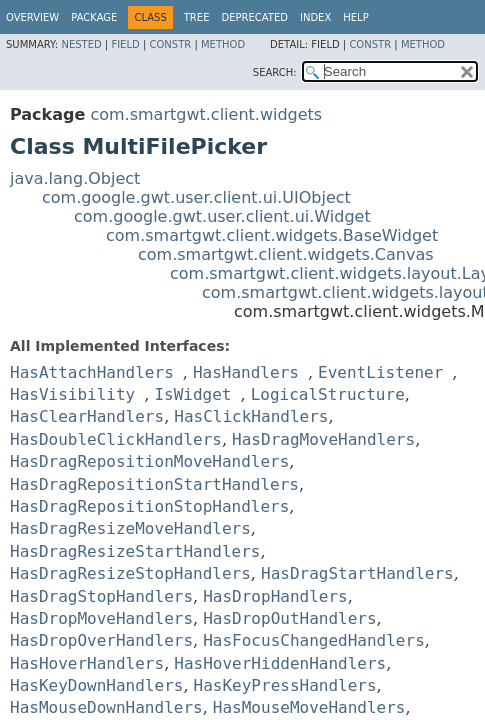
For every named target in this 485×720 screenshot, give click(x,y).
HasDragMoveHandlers (323, 439)
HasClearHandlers (87, 416)
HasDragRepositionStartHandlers (154, 484)
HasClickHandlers (251, 416)
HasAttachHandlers (92, 372)
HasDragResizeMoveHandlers (130, 528)
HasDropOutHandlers (289, 618)
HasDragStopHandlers (101, 596)
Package (94, 17)
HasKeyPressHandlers (285, 685)
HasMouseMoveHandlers (309, 707)
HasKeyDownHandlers (96, 685)
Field (125, 44)
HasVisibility (72, 394)
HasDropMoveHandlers (101, 618)
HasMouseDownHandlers (106, 707)
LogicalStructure (328, 394)
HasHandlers (246, 372)
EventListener (380, 372)
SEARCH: (275, 72)
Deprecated (254, 17)
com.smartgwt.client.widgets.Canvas (286, 254)
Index (315, 17)
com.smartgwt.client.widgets (206, 114)
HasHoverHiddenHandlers (280, 663)
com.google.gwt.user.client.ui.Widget (222, 216)
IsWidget (192, 394)
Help (355, 17)
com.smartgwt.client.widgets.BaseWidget (272, 235)
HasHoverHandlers (87, 663)
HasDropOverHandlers (101, 640)
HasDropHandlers (275, 596)
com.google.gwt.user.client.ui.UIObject (196, 197)
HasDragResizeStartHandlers (135, 551)
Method (223, 44)
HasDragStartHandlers (357, 573)
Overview (32, 17)
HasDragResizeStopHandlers (130, 573)
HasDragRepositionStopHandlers (149, 506)
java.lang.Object (75, 178)
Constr (170, 44)
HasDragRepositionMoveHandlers (149, 461)
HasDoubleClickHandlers (116, 439)
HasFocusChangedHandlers (314, 640)
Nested (81, 44)
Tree (197, 17)
